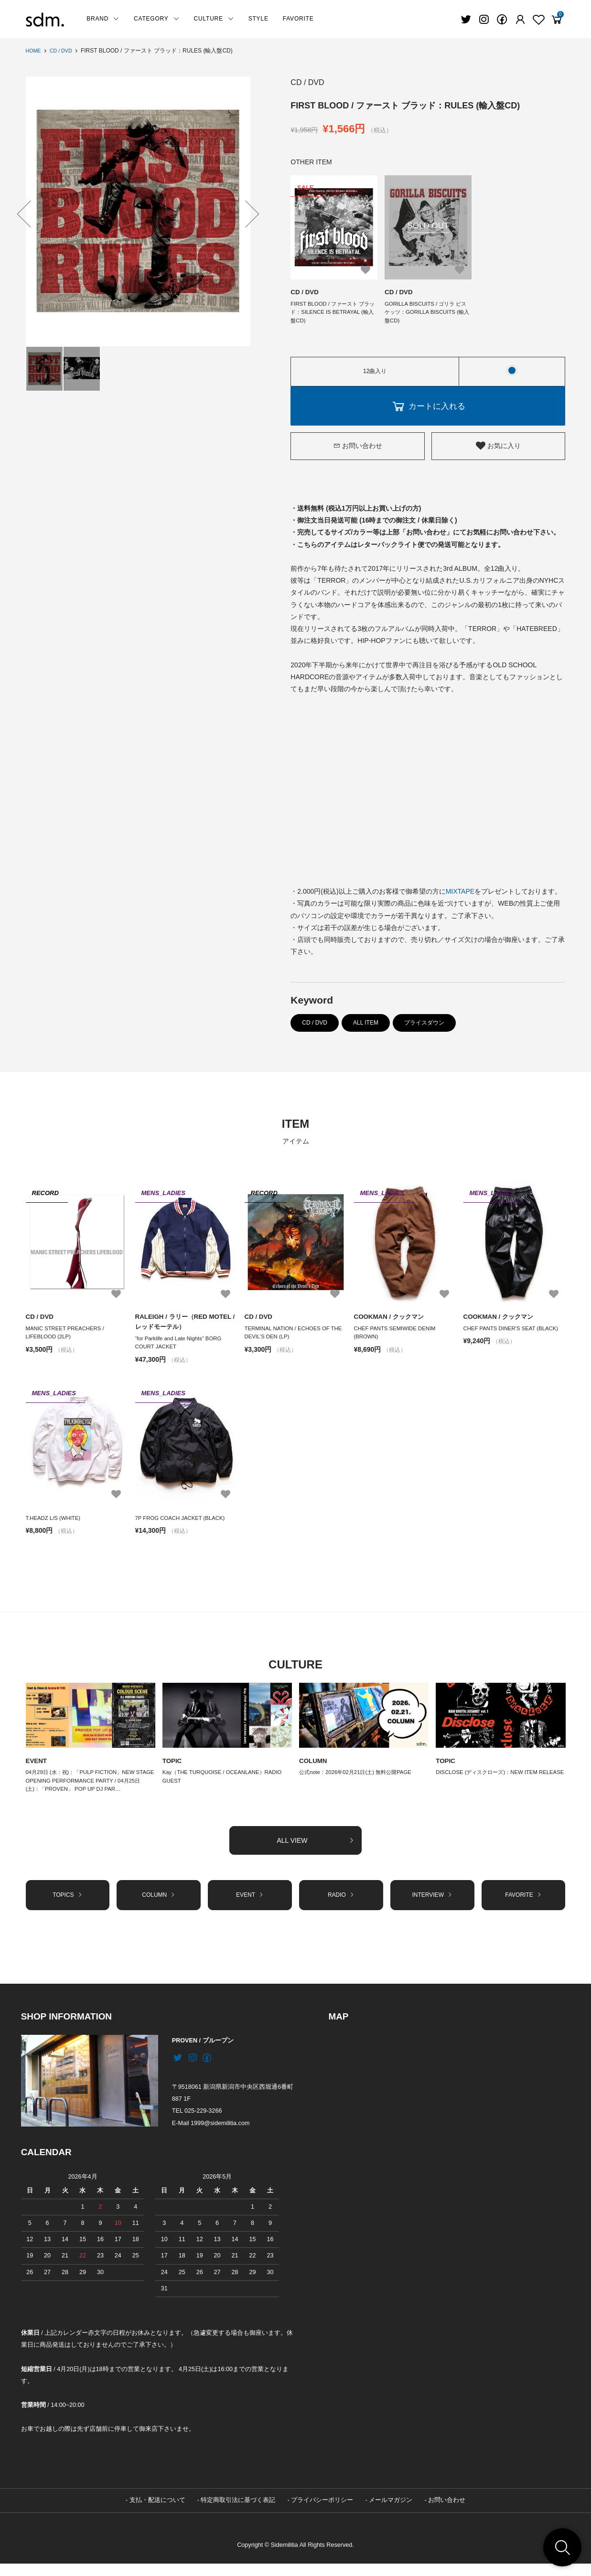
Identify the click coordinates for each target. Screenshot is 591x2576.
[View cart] (557, 20)
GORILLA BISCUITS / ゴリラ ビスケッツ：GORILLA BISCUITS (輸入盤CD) (425, 313)
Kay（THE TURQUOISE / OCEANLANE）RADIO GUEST (225, 1784)
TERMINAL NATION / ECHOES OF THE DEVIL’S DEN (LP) (290, 1337)
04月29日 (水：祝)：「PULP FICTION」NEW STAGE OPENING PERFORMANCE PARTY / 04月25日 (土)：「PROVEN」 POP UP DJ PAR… (88, 1788)
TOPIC (172, 1768)
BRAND (102, 18)
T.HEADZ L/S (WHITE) (55, 1524)
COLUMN (313, 1768)
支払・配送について (157, 2513)
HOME (34, 50)
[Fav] (520, 20)
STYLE (258, 18)
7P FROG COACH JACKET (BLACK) (182, 1524)
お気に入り (498, 449)
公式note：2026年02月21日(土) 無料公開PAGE (359, 1779)
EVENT (37, 1768)
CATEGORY (156, 18)
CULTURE (213, 18)
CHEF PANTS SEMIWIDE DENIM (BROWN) (397, 1337)
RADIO (340, 1906)
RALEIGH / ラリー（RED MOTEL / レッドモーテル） (186, 1325)
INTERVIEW (432, 1906)
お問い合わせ (357, 449)
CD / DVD (64, 50)
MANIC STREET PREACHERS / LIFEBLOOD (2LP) (67, 1337)
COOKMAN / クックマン (391, 1320)
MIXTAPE (460, 894)
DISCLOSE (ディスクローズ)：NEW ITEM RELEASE (490, 1784)
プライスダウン (424, 1025)
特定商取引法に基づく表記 (238, 2513)
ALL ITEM (365, 1025)
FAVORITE (298, 18)
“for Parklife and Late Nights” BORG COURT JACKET (180, 1347)
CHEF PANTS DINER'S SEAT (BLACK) (514, 1332)
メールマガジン (390, 2513)
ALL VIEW (315, 1850)
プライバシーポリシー (322, 2513)
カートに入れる (428, 409)
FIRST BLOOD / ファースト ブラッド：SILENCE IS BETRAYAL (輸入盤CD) (332, 313)
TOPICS (67, 1906)
